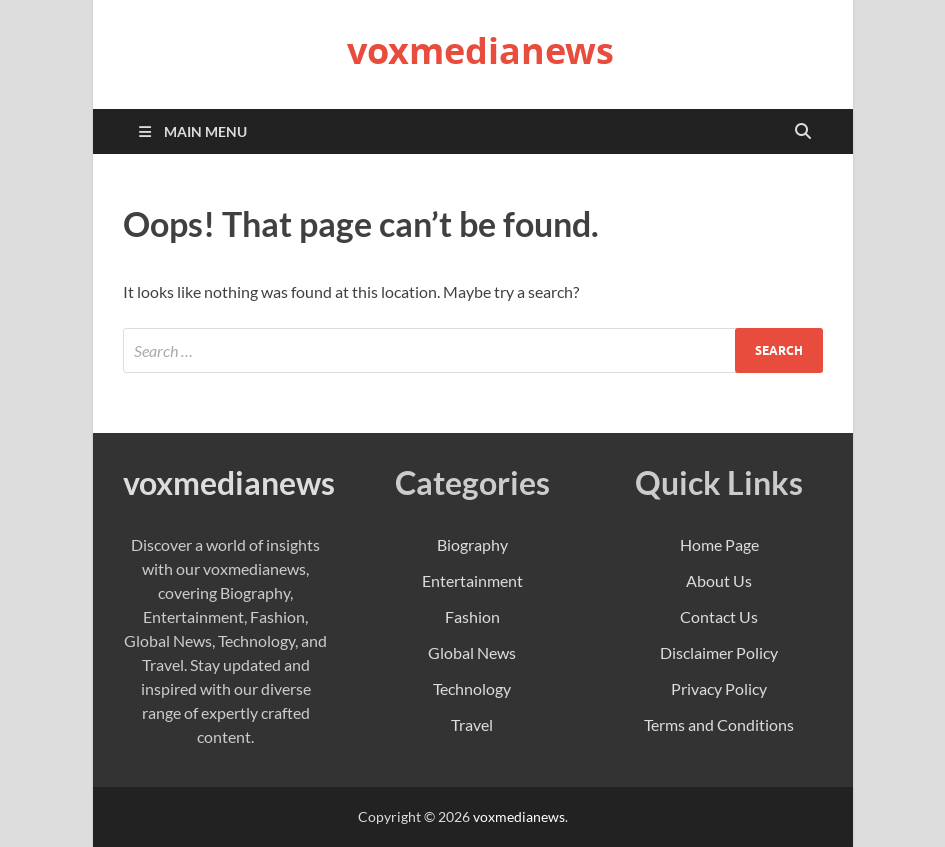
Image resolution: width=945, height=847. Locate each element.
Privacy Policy (719, 688)
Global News (472, 652)
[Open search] (803, 132)
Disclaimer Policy (719, 652)
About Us (719, 580)
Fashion (472, 616)
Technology (472, 688)
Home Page (719, 544)
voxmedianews (480, 50)
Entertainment (472, 580)
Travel (472, 724)
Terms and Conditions (719, 724)
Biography (472, 544)
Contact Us (719, 616)
